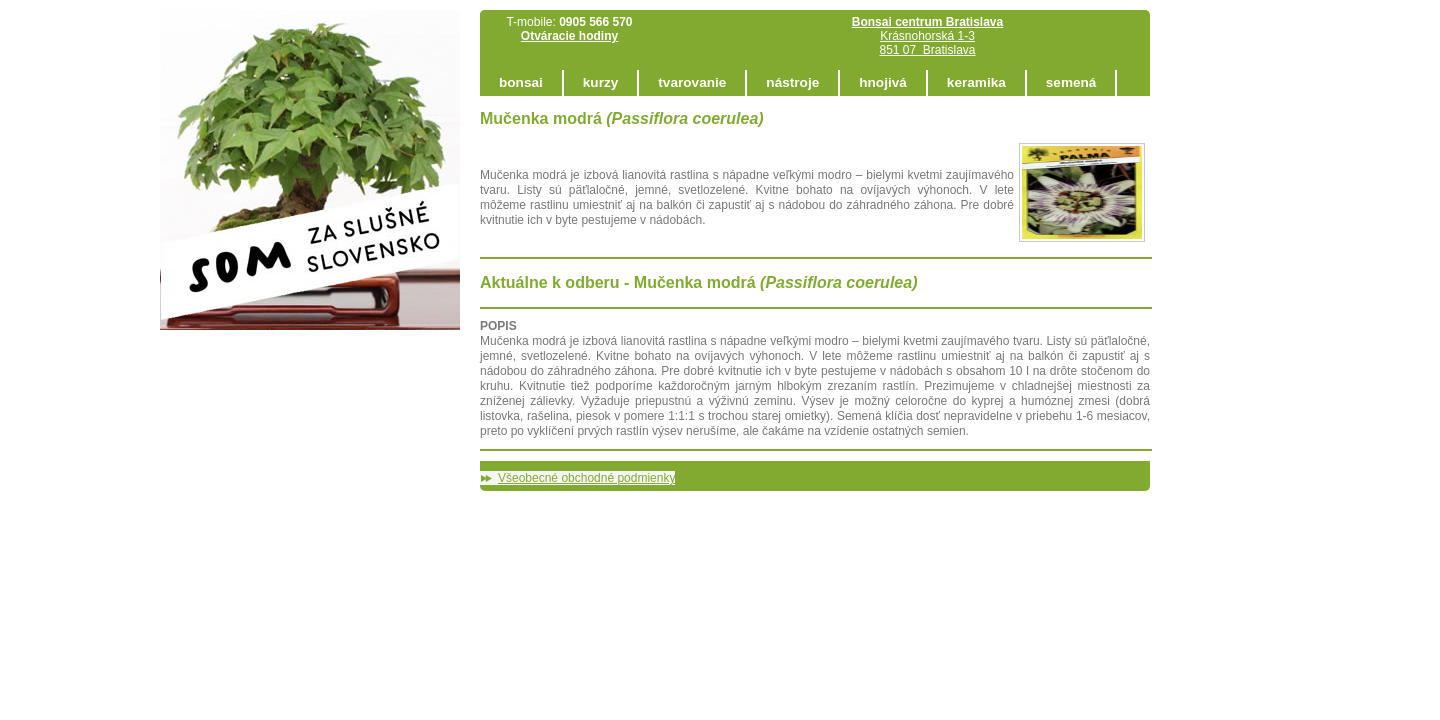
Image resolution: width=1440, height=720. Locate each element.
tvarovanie (692, 82)
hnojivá (883, 82)
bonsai (521, 82)
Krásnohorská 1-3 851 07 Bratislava (927, 36)
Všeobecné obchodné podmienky (586, 478)
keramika (976, 82)
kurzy (601, 82)
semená (1071, 82)
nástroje (792, 82)
